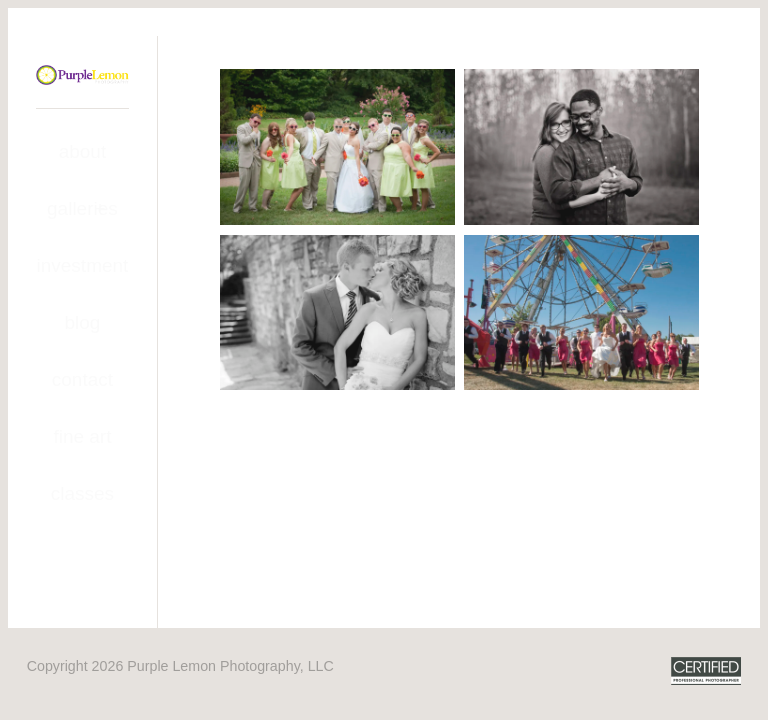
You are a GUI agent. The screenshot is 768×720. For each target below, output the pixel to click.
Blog (82, 322)
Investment (83, 265)
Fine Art (82, 436)
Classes (82, 493)
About (83, 151)
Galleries (82, 208)
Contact (82, 379)
